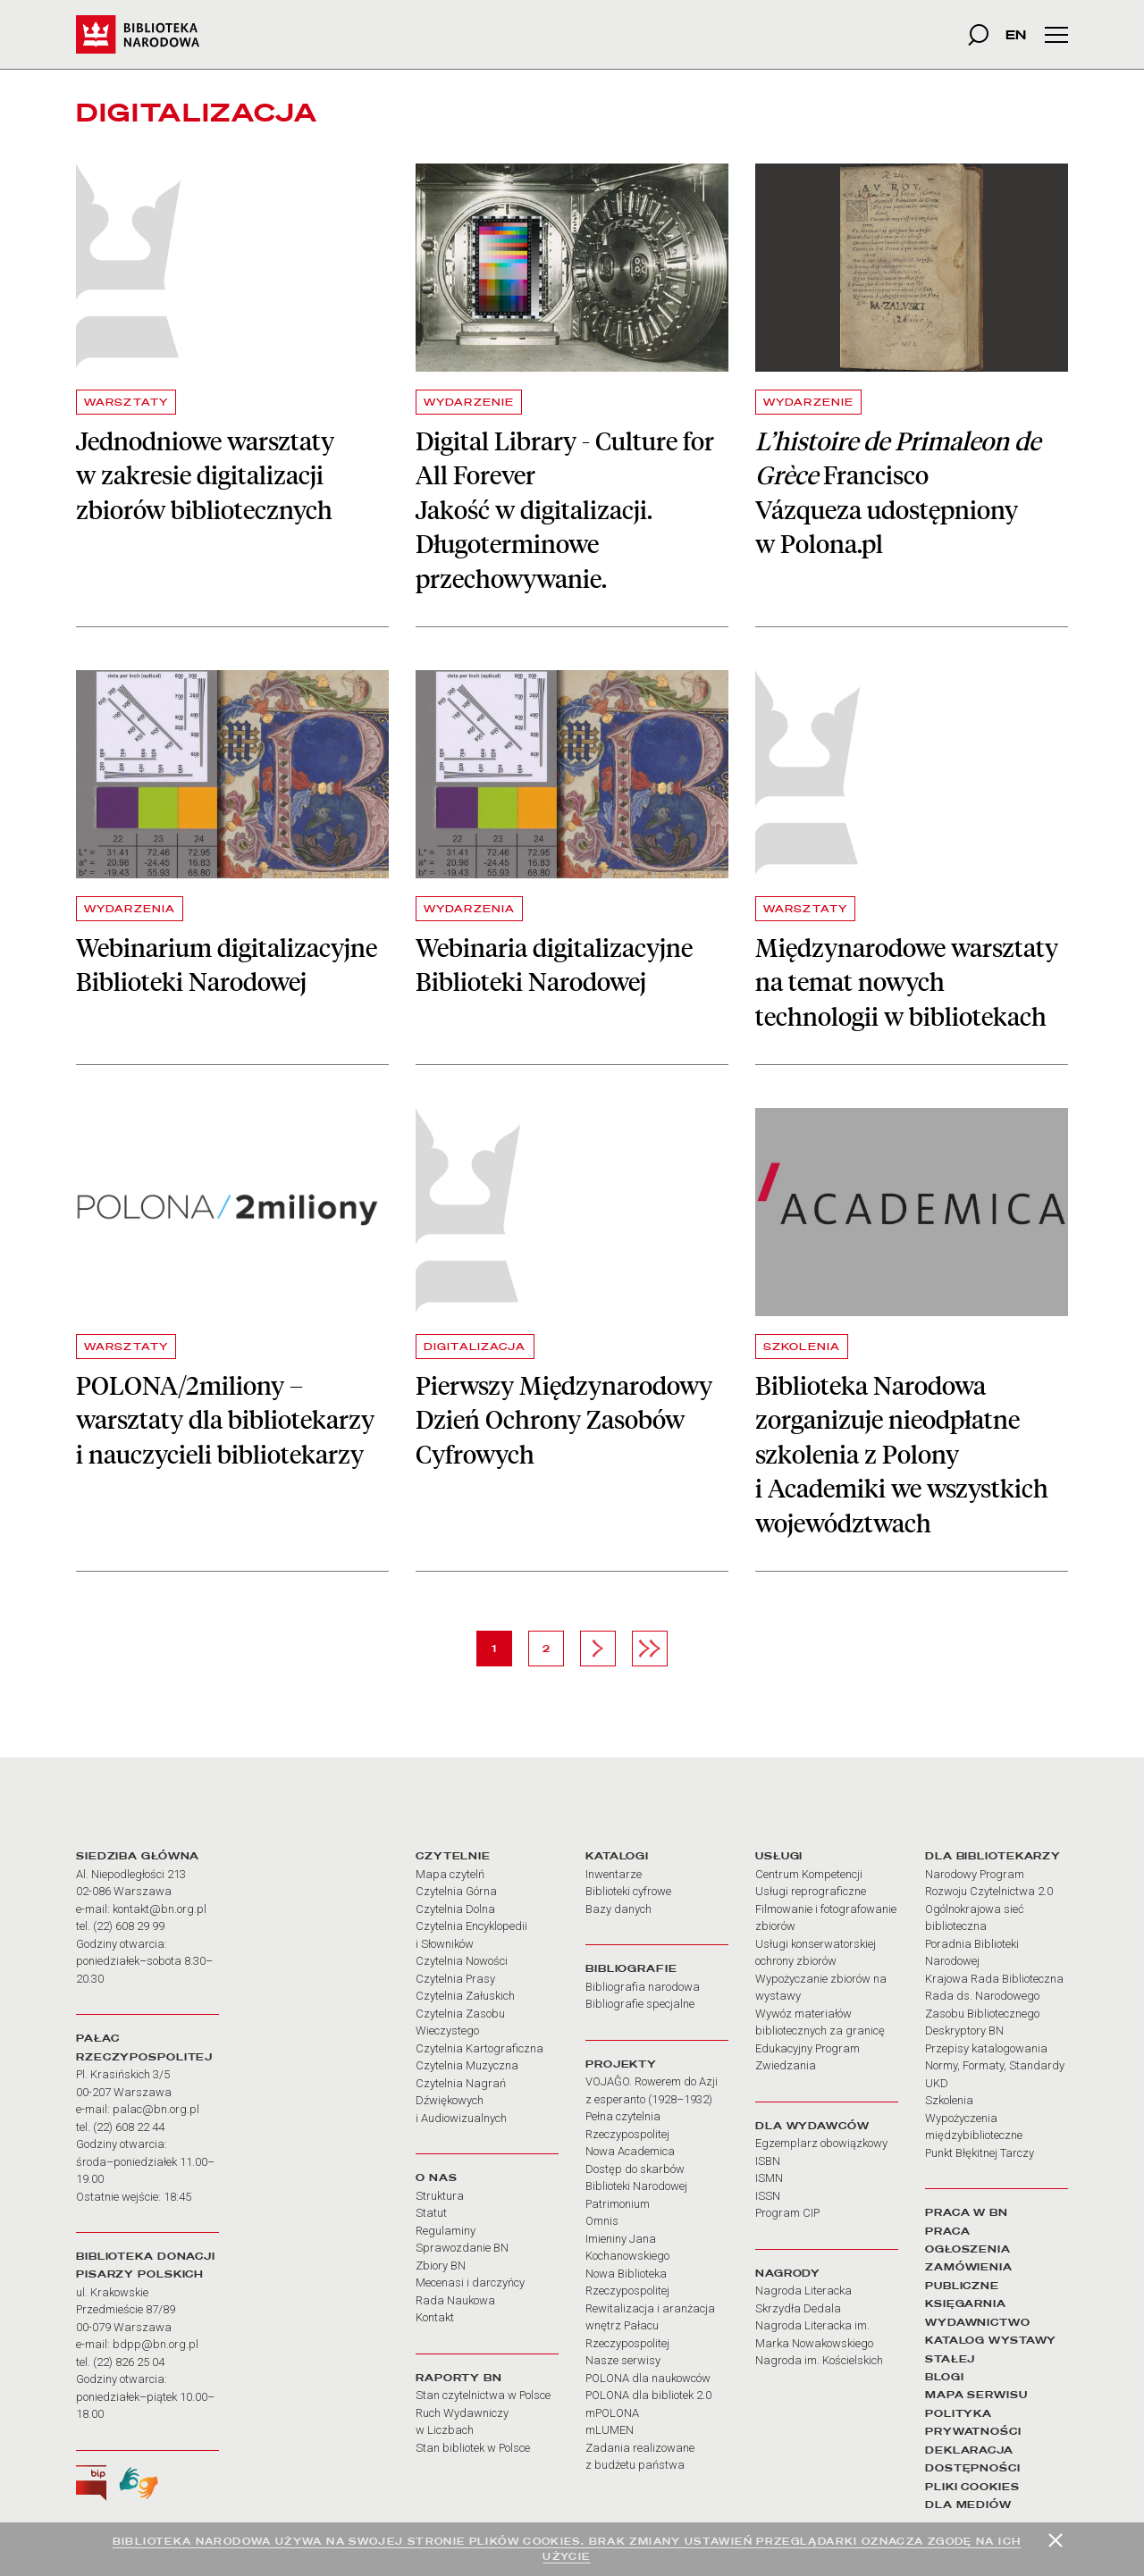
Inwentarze (613, 1874)
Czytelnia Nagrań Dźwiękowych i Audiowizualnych (461, 2101)
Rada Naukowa (455, 2300)
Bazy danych (618, 1909)
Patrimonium (617, 2204)
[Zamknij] (1055, 2540)
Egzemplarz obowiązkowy (821, 2143)
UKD (936, 2083)
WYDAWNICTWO (977, 2322)
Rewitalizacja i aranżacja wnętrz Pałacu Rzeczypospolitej (650, 2326)
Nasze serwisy (622, 2360)
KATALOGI (617, 1856)
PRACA (947, 2231)
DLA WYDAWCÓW (812, 2126)
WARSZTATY (126, 402)
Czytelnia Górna (456, 1891)
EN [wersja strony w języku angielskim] (1015, 34)
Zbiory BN (441, 2265)
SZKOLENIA (801, 1346)
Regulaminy (445, 2230)
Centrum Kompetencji (808, 1874)
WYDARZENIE (469, 402)
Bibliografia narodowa (642, 1986)
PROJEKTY (621, 2064)
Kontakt (435, 2317)
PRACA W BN (966, 2212)
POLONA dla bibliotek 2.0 (648, 2395)
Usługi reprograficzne (810, 1891)
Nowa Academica (630, 2151)
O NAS (436, 2177)
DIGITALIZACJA (475, 1346)
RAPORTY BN (459, 2377)
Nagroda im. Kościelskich (819, 2360)
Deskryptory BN (964, 2030)
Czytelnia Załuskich (465, 1995)
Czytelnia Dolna (455, 1909)
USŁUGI (779, 1856)
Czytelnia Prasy (455, 1978)
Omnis (601, 2221)
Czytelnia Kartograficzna (479, 2048)
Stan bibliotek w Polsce (473, 2447)
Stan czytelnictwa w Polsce (483, 2395)
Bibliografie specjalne (639, 2003)
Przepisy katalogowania (986, 2048)
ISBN (767, 2161)
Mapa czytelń (450, 1874)
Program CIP (787, 2212)
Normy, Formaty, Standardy (994, 2065)
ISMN (769, 2178)
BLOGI (944, 2377)
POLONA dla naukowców (648, 2378)
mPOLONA (612, 2413)
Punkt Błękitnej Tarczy (979, 2153)
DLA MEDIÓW (968, 2504)
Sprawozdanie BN (462, 2247)
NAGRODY (787, 2273)
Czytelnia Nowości (462, 1961)
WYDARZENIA (129, 909)
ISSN (767, 2196)
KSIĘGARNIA (965, 2303)
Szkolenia (949, 2100)
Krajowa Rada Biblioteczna (994, 1978)
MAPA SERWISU (976, 2394)
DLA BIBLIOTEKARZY (993, 1856)
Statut (431, 2212)
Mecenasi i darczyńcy (470, 2282)
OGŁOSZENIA (968, 2249)
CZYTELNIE (453, 1856)
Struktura (440, 2196)
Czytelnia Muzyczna (467, 2065)
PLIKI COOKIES (972, 2487)
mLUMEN (609, 2430)
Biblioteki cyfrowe (628, 1891)
